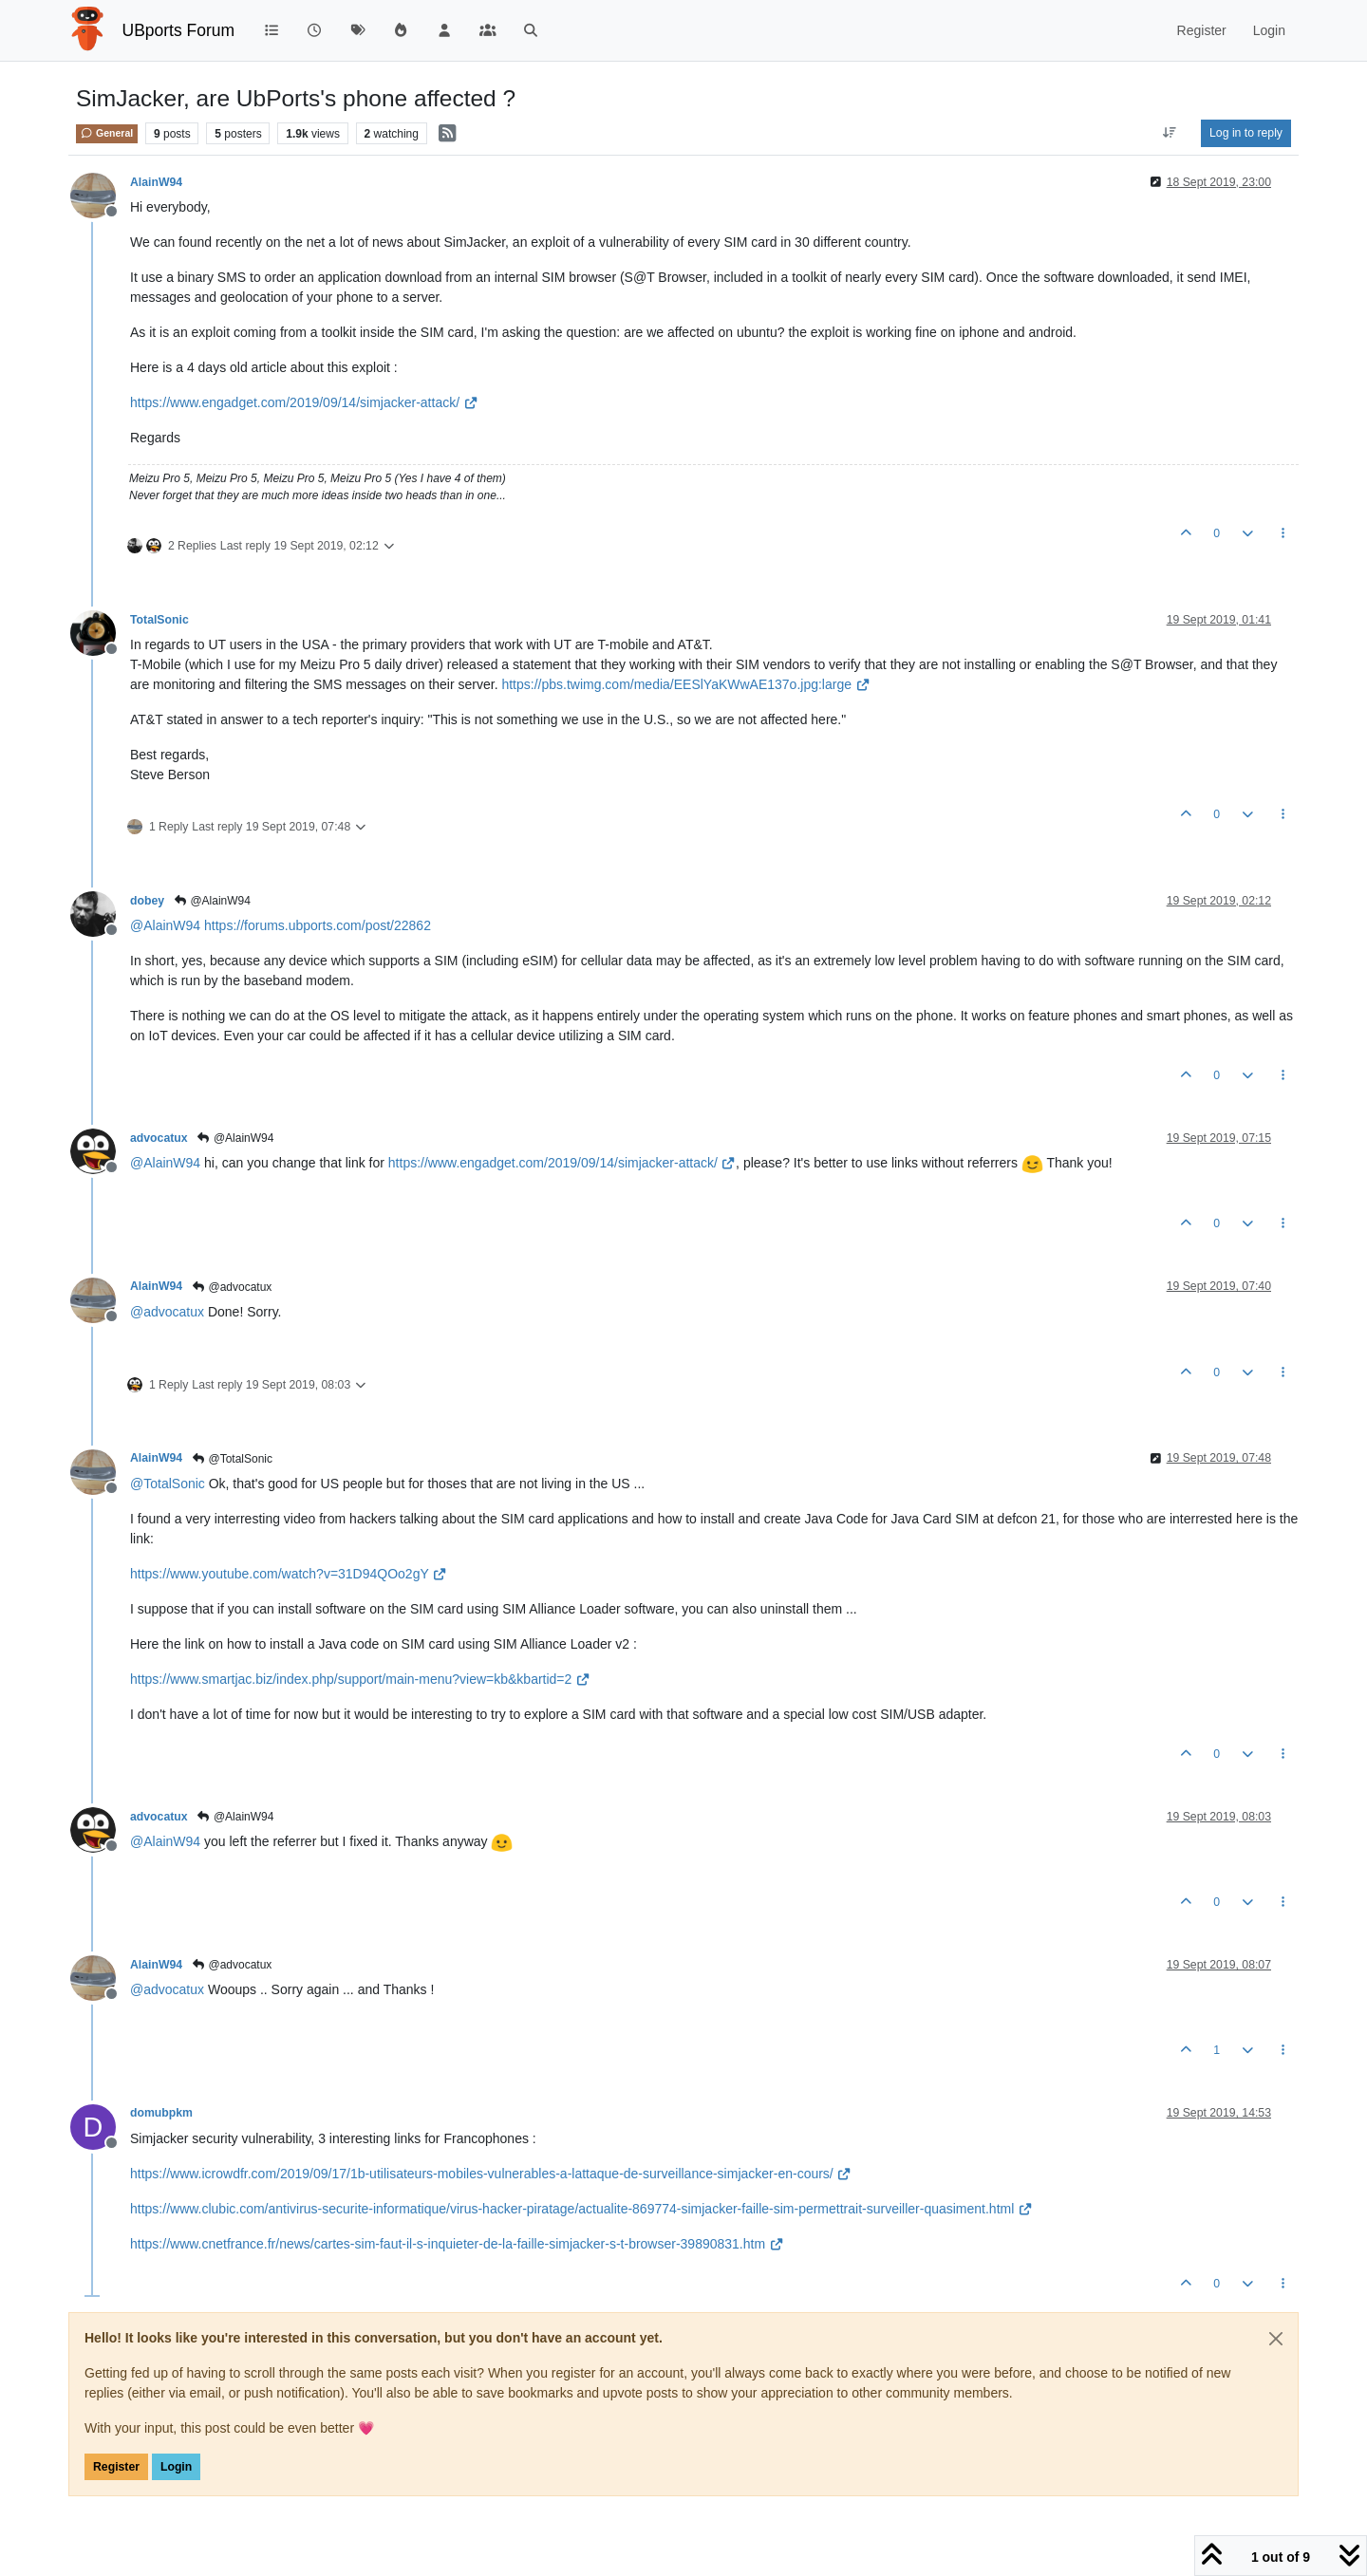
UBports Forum (178, 30)
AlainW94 (156, 182)
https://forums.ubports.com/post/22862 (317, 925)
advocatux (159, 1138)
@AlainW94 (212, 900)
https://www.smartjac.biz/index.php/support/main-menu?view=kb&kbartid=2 (360, 1679)
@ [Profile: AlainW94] (165, 925)
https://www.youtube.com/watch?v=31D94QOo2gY (288, 1573)
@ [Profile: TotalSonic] (167, 1483)
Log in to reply (1246, 133)
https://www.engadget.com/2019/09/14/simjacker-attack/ (304, 402)
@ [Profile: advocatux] (167, 1311)
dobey (147, 900)
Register (116, 2466)
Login (176, 2466)
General (107, 133)
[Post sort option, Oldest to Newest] (1170, 133)
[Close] (1276, 2338)
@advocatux (231, 1287)
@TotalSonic (231, 1458)
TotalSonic (159, 619)
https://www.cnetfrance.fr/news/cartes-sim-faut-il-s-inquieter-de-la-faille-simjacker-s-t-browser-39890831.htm (456, 2243)
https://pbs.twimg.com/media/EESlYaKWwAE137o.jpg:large (685, 684)
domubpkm (161, 2112)
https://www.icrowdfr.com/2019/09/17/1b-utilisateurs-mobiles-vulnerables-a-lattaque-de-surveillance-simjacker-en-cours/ (491, 2173)
